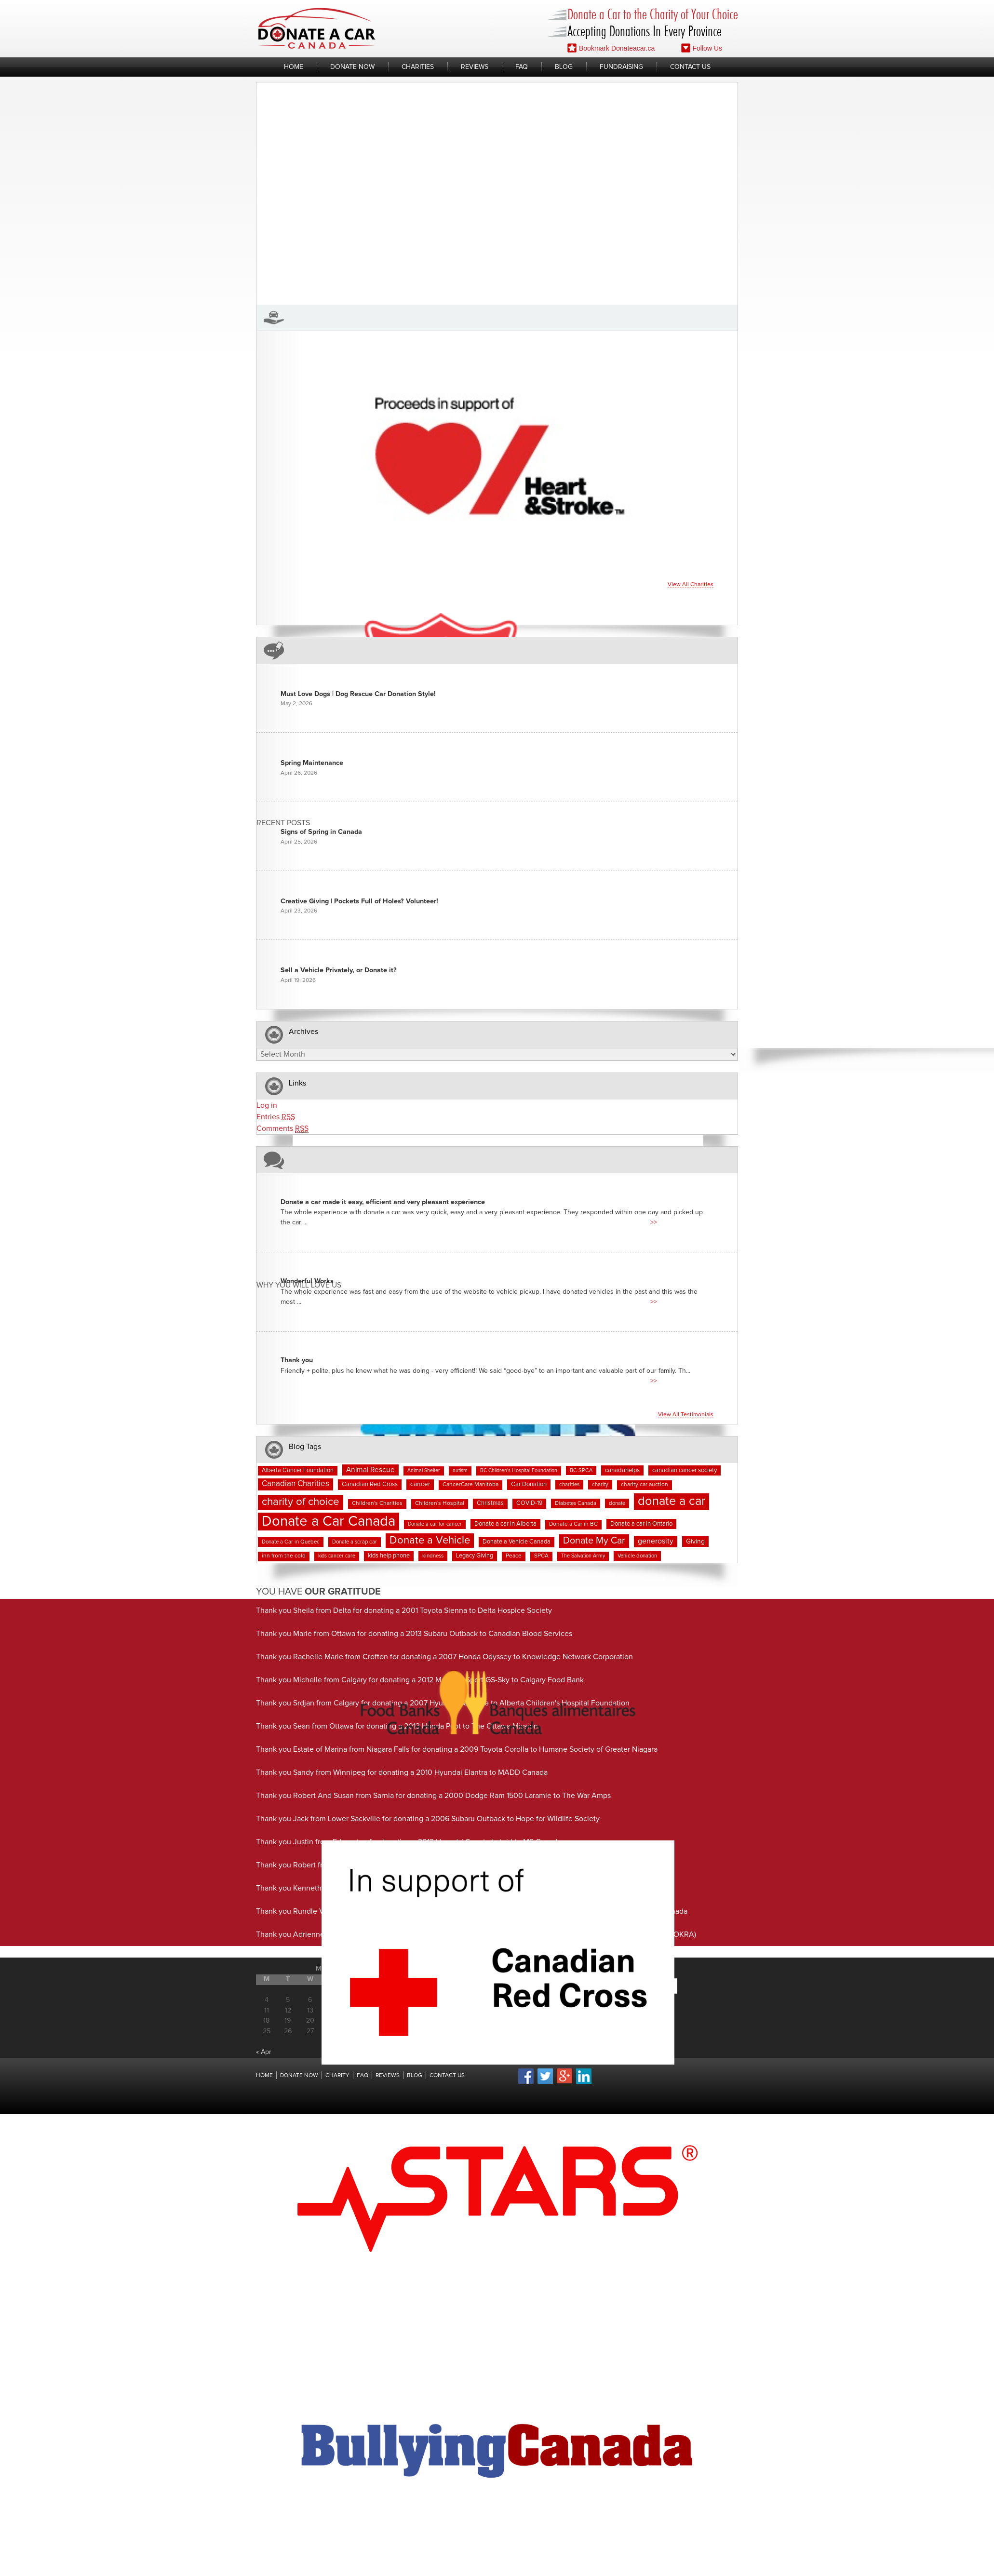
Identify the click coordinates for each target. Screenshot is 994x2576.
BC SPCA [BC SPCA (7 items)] (581, 1470)
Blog (564, 67)
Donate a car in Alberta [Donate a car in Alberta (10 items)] (505, 1524)
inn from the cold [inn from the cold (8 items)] (284, 1556)
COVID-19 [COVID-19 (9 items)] (529, 1503)
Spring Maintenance (312, 763)
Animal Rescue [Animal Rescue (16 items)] (370, 1470)
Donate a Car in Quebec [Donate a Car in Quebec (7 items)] (291, 1541)
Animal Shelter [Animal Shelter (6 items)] (423, 1470)
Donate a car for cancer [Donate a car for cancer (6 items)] (435, 1524)
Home (293, 67)
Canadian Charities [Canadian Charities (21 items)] (295, 1484)
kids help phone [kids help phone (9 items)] (389, 1556)
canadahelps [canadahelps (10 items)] (622, 1470)
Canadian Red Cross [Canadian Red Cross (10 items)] (370, 1484)
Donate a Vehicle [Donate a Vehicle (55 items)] (430, 1540)
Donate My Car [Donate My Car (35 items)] (594, 1540)
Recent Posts (283, 823)
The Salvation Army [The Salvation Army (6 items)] (583, 1556)
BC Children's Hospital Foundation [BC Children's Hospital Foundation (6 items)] (518, 1470)
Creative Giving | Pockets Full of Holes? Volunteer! (359, 901)
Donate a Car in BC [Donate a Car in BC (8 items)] (573, 1524)
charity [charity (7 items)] (600, 1484)
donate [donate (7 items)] (617, 1503)
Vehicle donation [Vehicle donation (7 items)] (637, 1555)
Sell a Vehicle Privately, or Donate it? (339, 970)
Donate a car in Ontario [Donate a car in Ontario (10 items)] (641, 1524)
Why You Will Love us (298, 1285)
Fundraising (621, 67)
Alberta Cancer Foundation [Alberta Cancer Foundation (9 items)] (298, 1470)
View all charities (690, 585)
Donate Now (352, 67)
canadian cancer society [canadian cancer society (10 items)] (684, 1470)
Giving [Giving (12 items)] (695, 1541)
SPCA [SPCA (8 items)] (541, 1556)
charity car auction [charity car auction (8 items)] (644, 1485)
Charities (418, 67)
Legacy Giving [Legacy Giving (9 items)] (474, 1556)
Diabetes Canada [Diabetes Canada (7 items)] (575, 1503)
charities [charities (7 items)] (569, 1484)
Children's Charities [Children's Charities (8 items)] (377, 1503)
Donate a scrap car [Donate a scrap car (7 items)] (354, 1541)
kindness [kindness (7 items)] (432, 1555)
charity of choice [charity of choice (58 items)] (300, 1501)
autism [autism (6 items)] (460, 1470)
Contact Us (690, 67)
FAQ (521, 67)
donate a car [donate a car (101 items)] (671, 1501)
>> (653, 1222)
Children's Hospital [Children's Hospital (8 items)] (439, 1503)
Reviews (474, 67)
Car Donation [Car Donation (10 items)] (529, 1484)
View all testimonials (685, 1415)
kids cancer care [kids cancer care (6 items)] (336, 1556)
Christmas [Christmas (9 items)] (490, 1503)
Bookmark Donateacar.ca (611, 48)
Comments (282, 1129)
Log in (266, 1105)
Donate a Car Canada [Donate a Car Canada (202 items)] (328, 1522)
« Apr (263, 2052)
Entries (275, 1117)
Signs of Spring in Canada (321, 832)
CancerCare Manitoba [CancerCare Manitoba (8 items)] (470, 1485)
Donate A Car (317, 28)
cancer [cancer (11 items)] (420, 1484)
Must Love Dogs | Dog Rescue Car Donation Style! (358, 694)
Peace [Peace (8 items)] (514, 1556)
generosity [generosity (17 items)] (655, 1541)
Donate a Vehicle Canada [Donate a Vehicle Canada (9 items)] (517, 1542)
